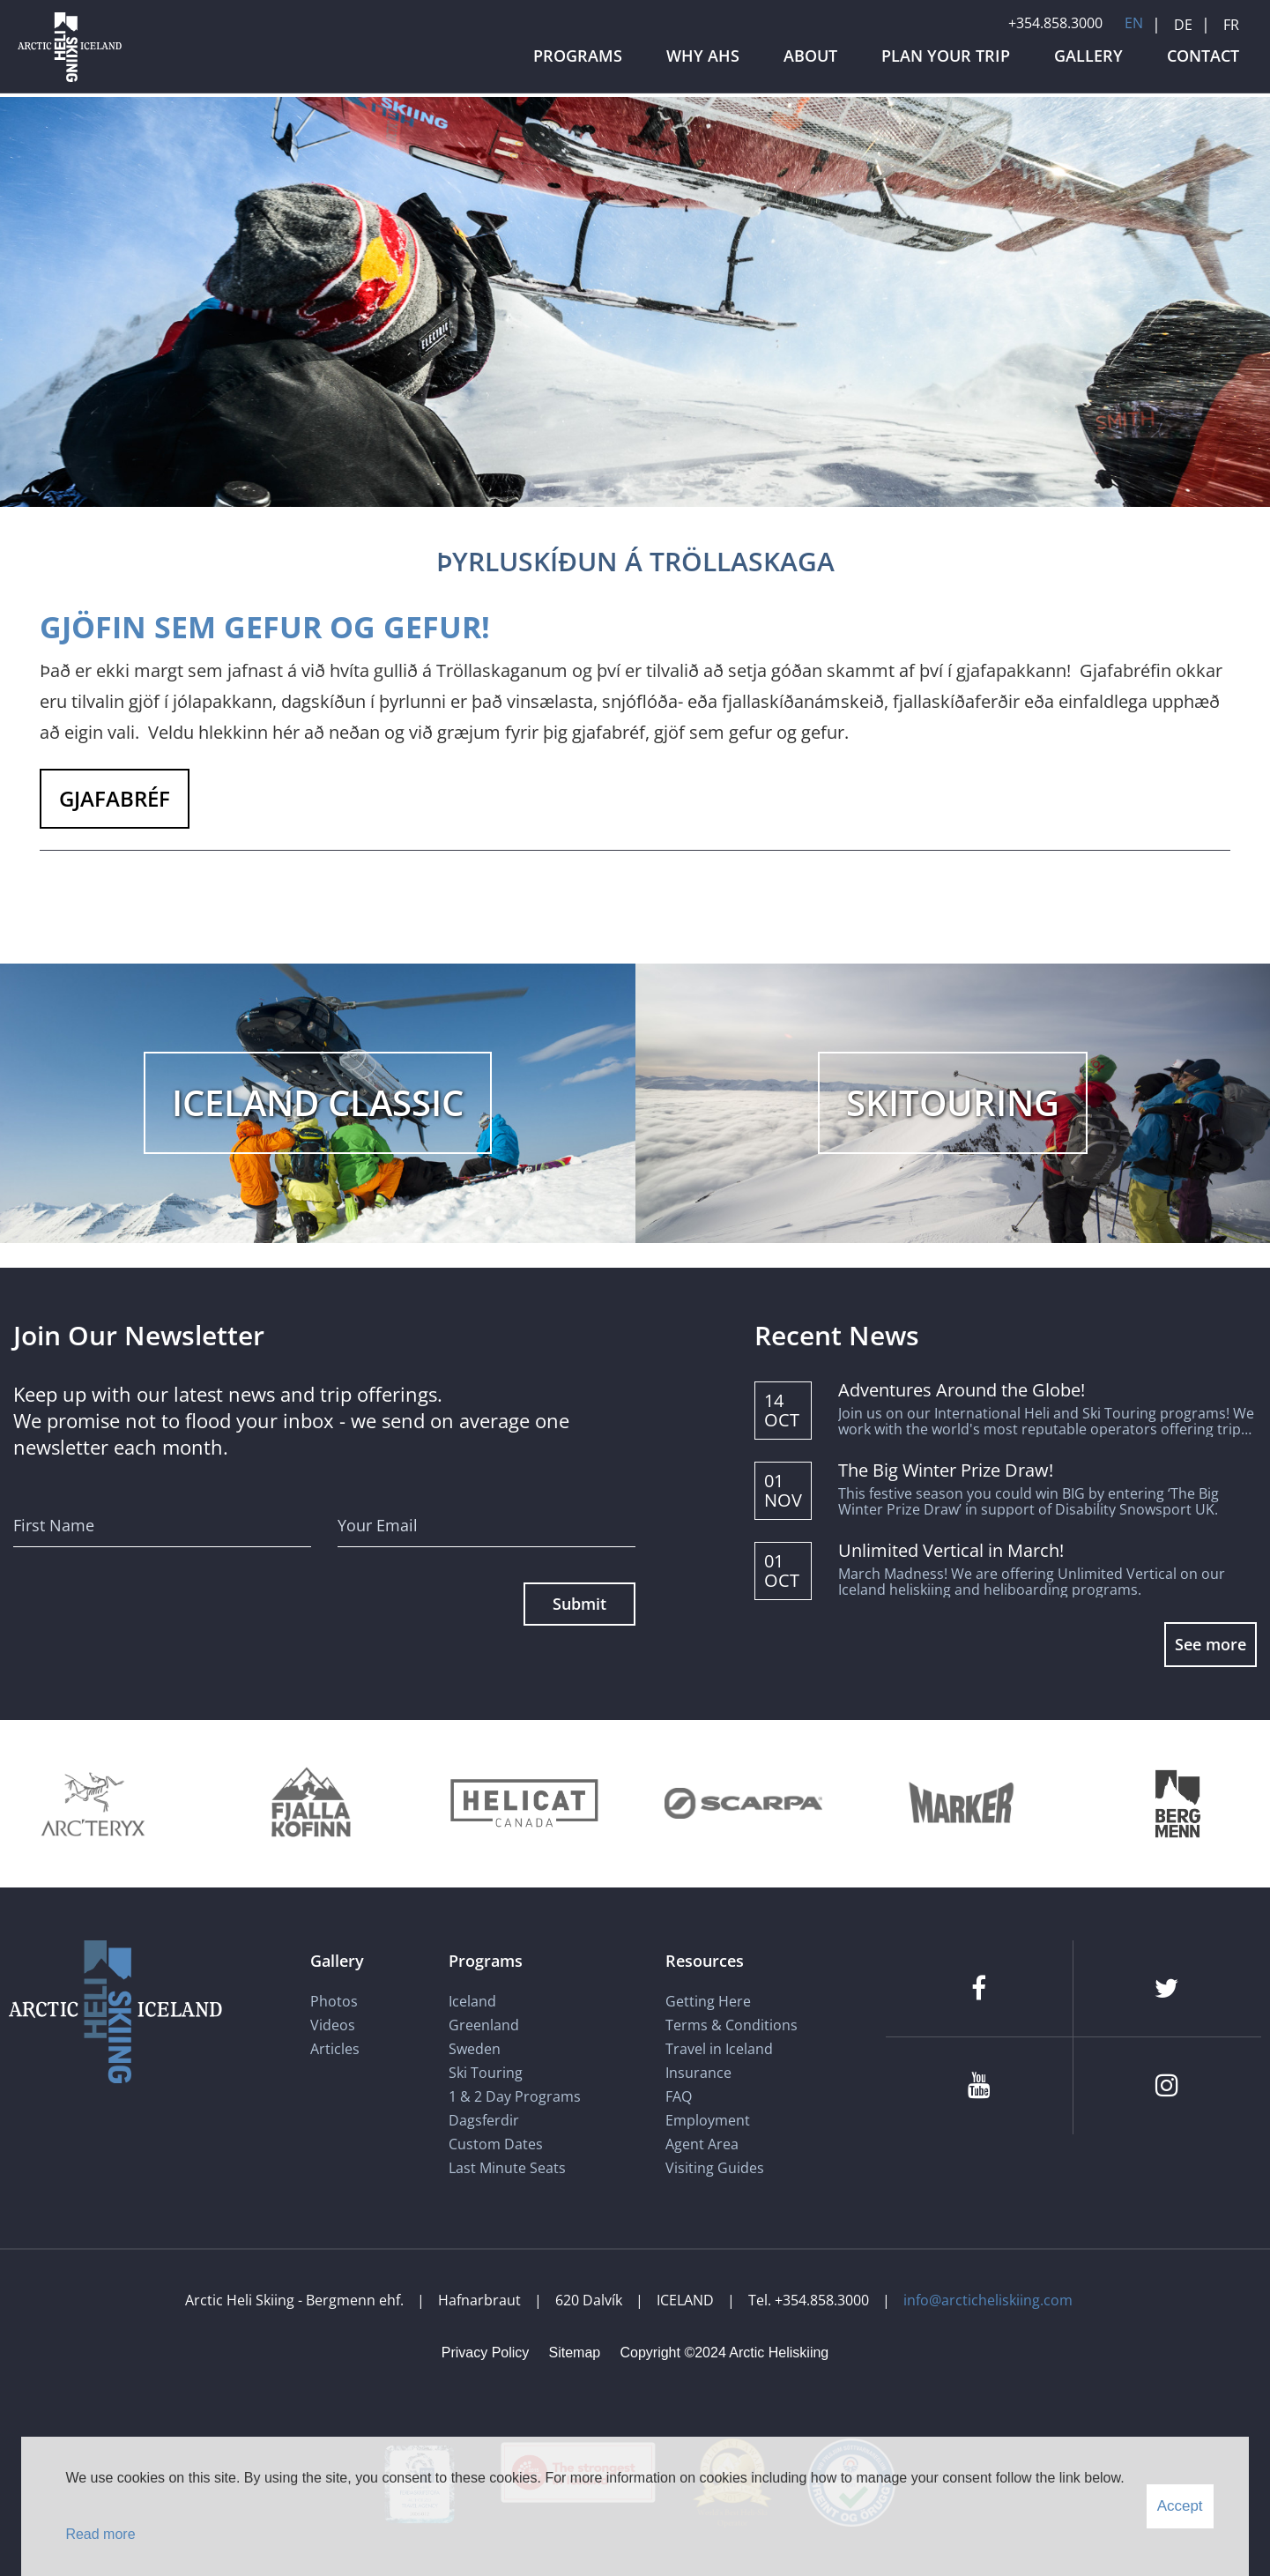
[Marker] (961, 1803)
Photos (334, 2001)
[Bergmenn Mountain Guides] (1178, 1803)
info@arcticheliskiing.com (988, 2300)
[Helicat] (526, 1803)
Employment (707, 2120)
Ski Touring (486, 2072)
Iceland (472, 2001)
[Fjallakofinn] (309, 1803)
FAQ (678, 2096)
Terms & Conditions (731, 2025)
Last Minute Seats (507, 2168)
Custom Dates (497, 2144)
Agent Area (702, 2144)
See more (1210, 1644)
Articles (335, 2049)
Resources (704, 1960)
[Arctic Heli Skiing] (70, 82)
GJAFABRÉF (114, 798)
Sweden (475, 2049)
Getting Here (708, 2001)
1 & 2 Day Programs (515, 2096)
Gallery (337, 1960)
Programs (486, 1960)
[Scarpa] (743, 1803)
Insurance (698, 2072)
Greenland (484, 2025)
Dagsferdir (484, 2120)
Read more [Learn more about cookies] (100, 2534)
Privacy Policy (486, 2352)
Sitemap (575, 2352)
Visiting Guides (714, 2168)
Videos (332, 2025)
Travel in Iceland (719, 2049)
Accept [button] (1180, 2506)
